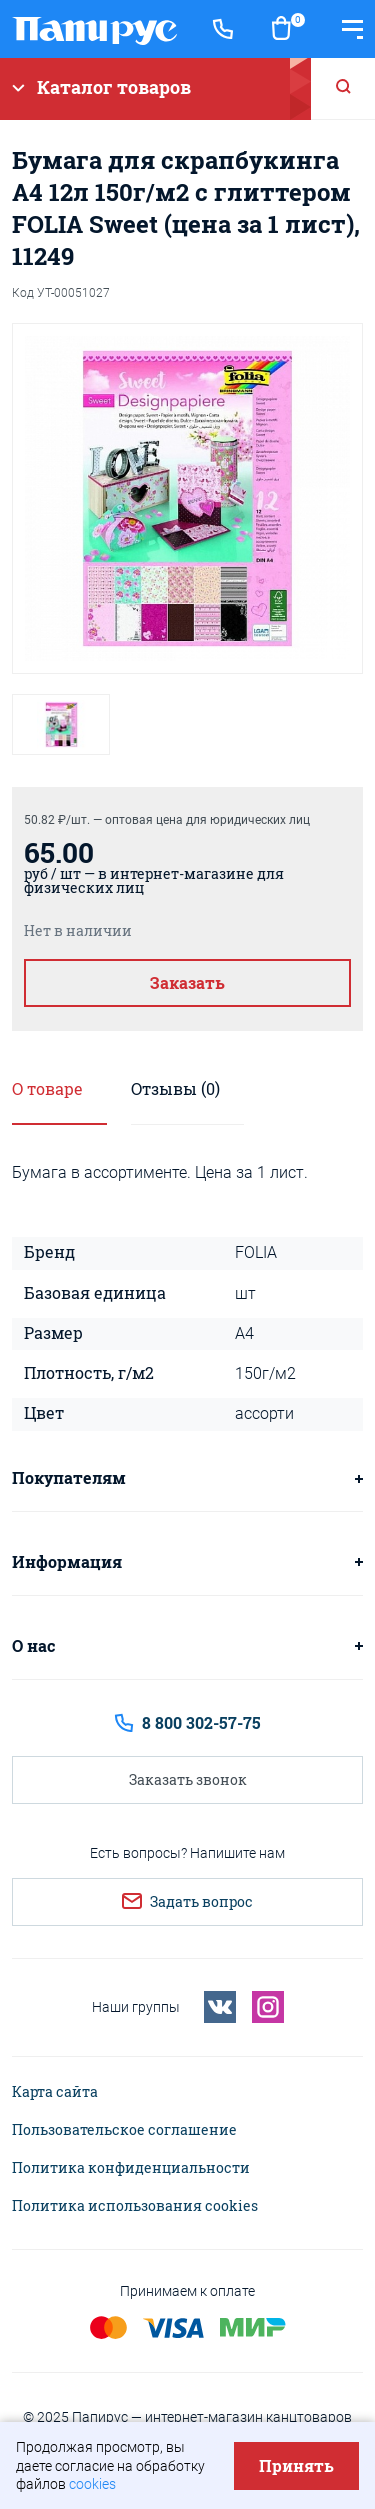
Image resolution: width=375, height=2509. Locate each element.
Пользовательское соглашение (124, 2130)
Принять (296, 2465)
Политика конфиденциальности (131, 2168)
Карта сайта (55, 2092)
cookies (92, 2484)
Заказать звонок (188, 1779)
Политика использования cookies (135, 2206)
